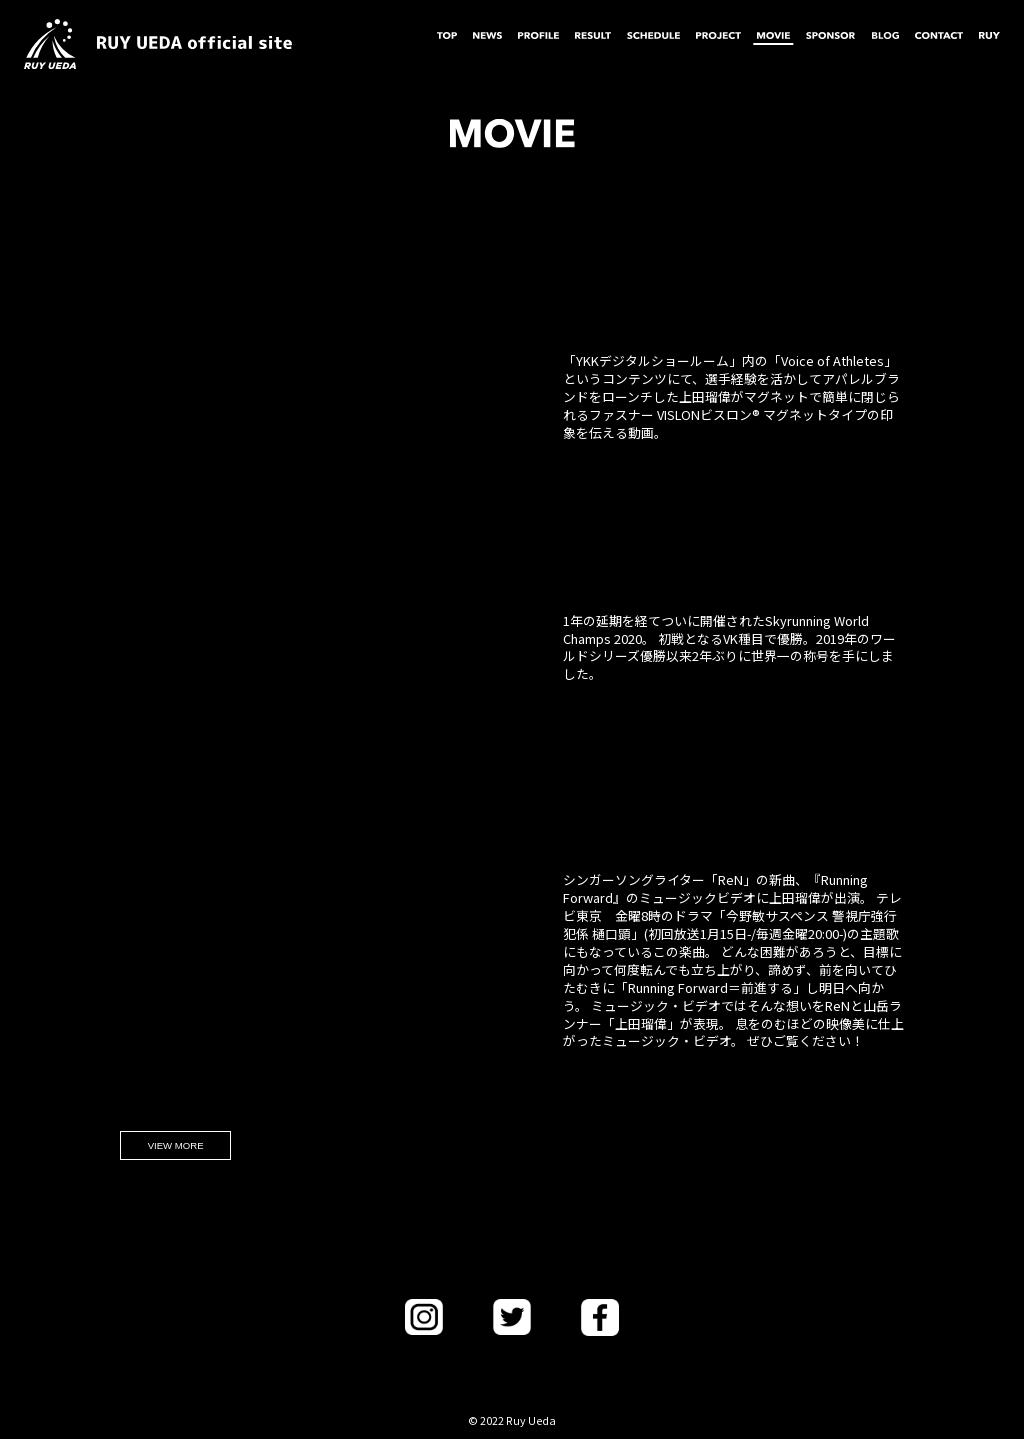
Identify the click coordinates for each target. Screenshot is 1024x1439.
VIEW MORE (176, 1145)
